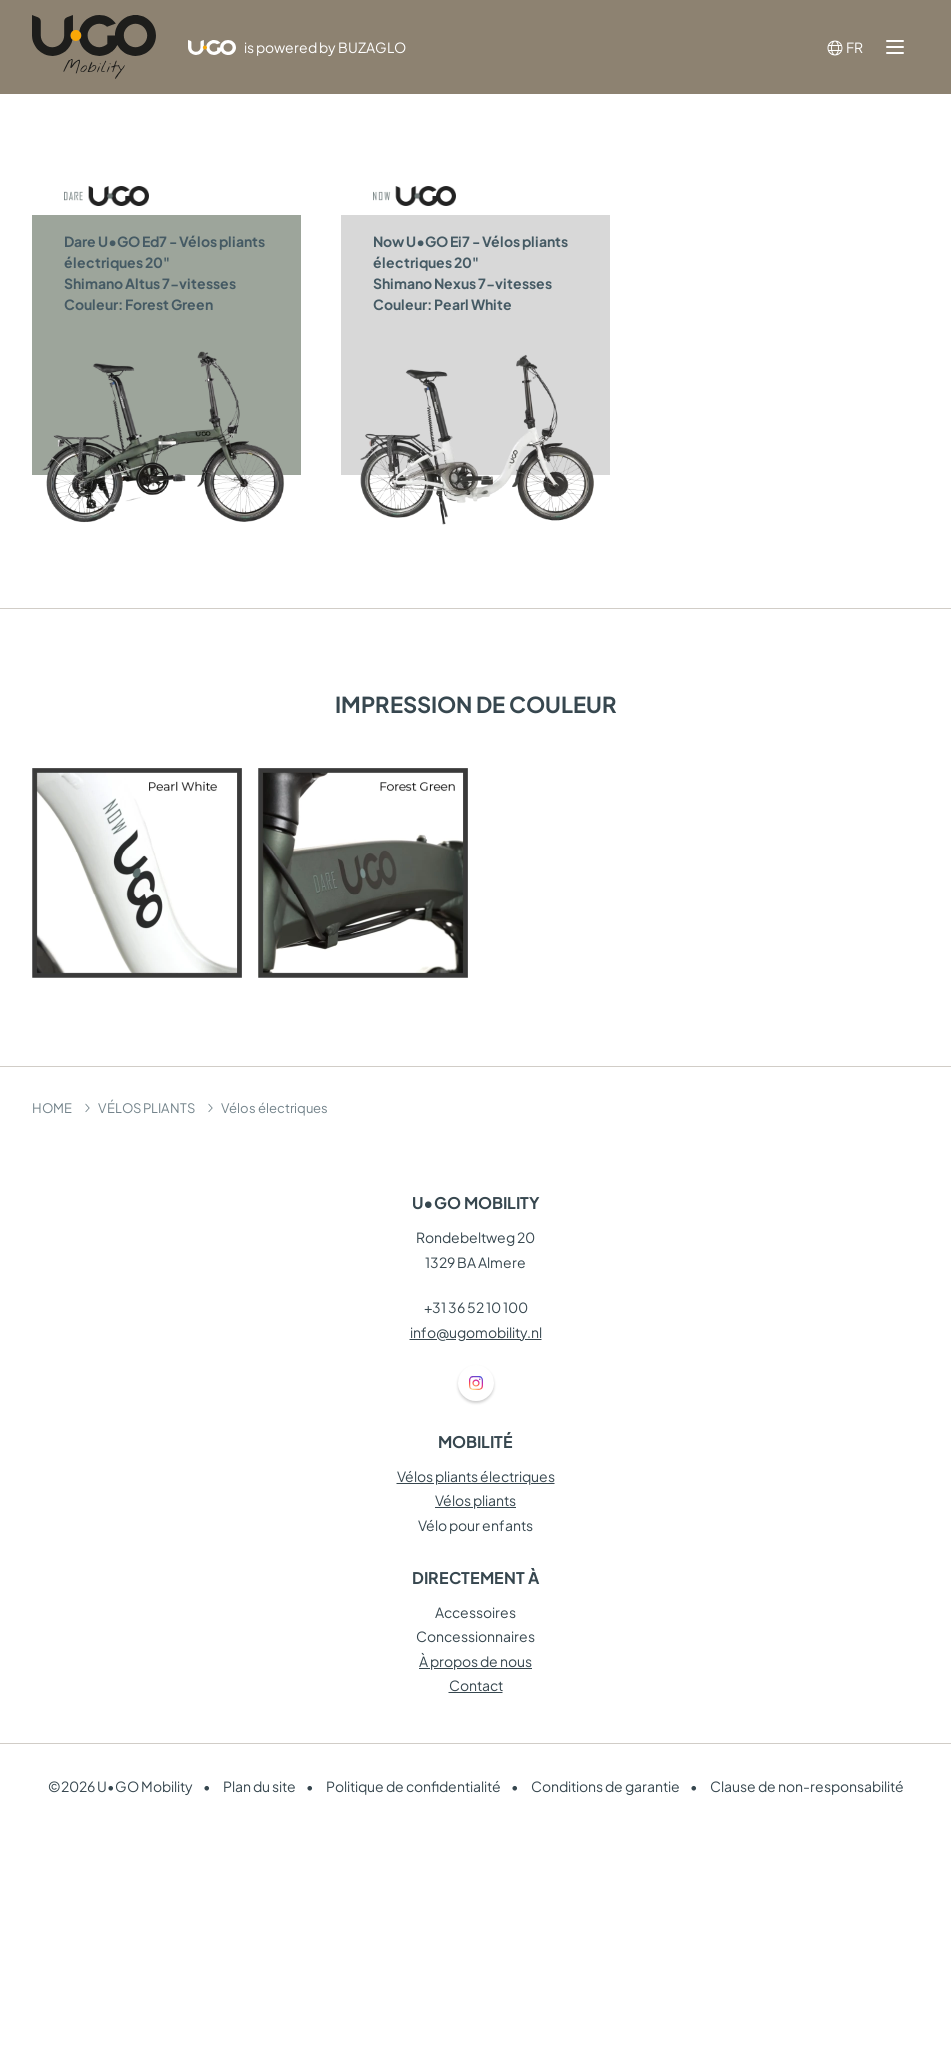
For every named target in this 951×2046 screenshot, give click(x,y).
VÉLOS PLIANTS (146, 1107)
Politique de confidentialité (413, 1786)
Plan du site (259, 1786)
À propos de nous (475, 1661)
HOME (52, 1107)
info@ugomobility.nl (476, 1332)
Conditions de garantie (605, 1786)
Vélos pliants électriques (476, 1476)
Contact (476, 1685)
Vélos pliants (475, 1500)
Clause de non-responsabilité (807, 1786)
